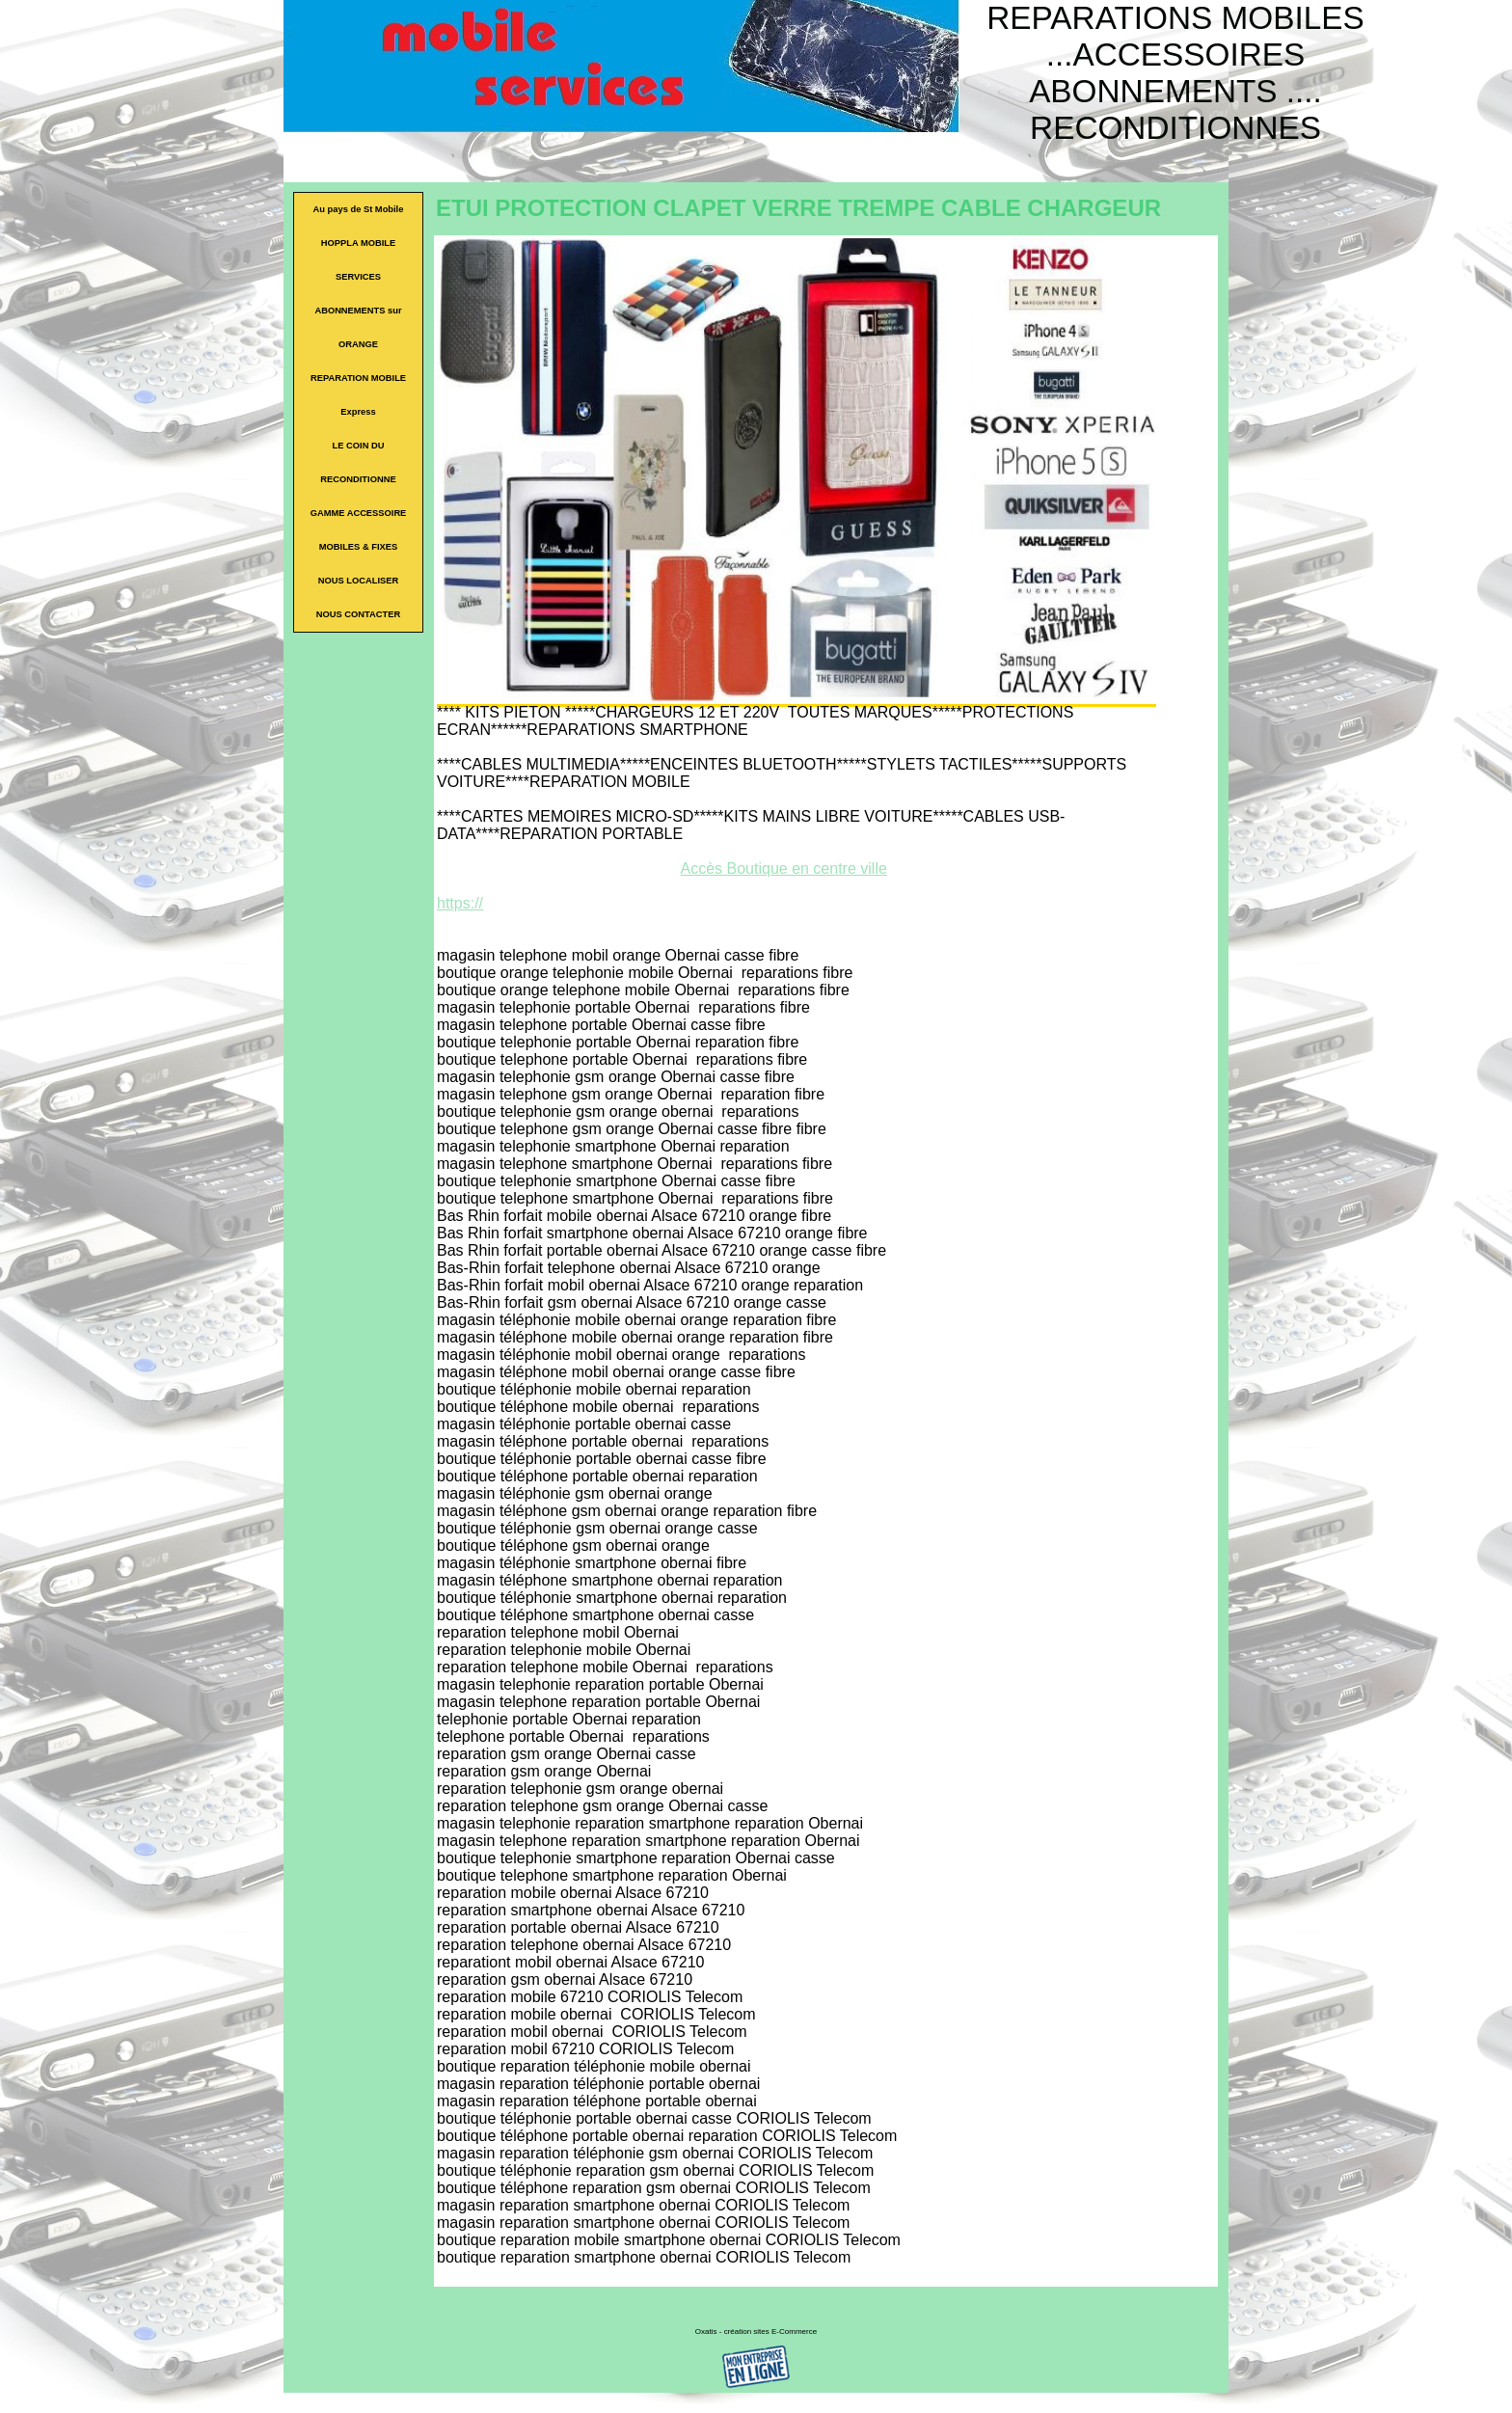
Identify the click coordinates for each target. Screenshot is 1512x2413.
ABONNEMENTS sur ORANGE (357, 327)
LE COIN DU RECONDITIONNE (357, 462)
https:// (460, 903)
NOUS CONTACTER (358, 614)
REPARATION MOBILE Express (358, 395)
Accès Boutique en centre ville (784, 868)
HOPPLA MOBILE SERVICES (358, 260)
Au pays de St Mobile (358, 209)
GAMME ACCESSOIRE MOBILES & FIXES (358, 530)
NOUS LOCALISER (358, 580)
